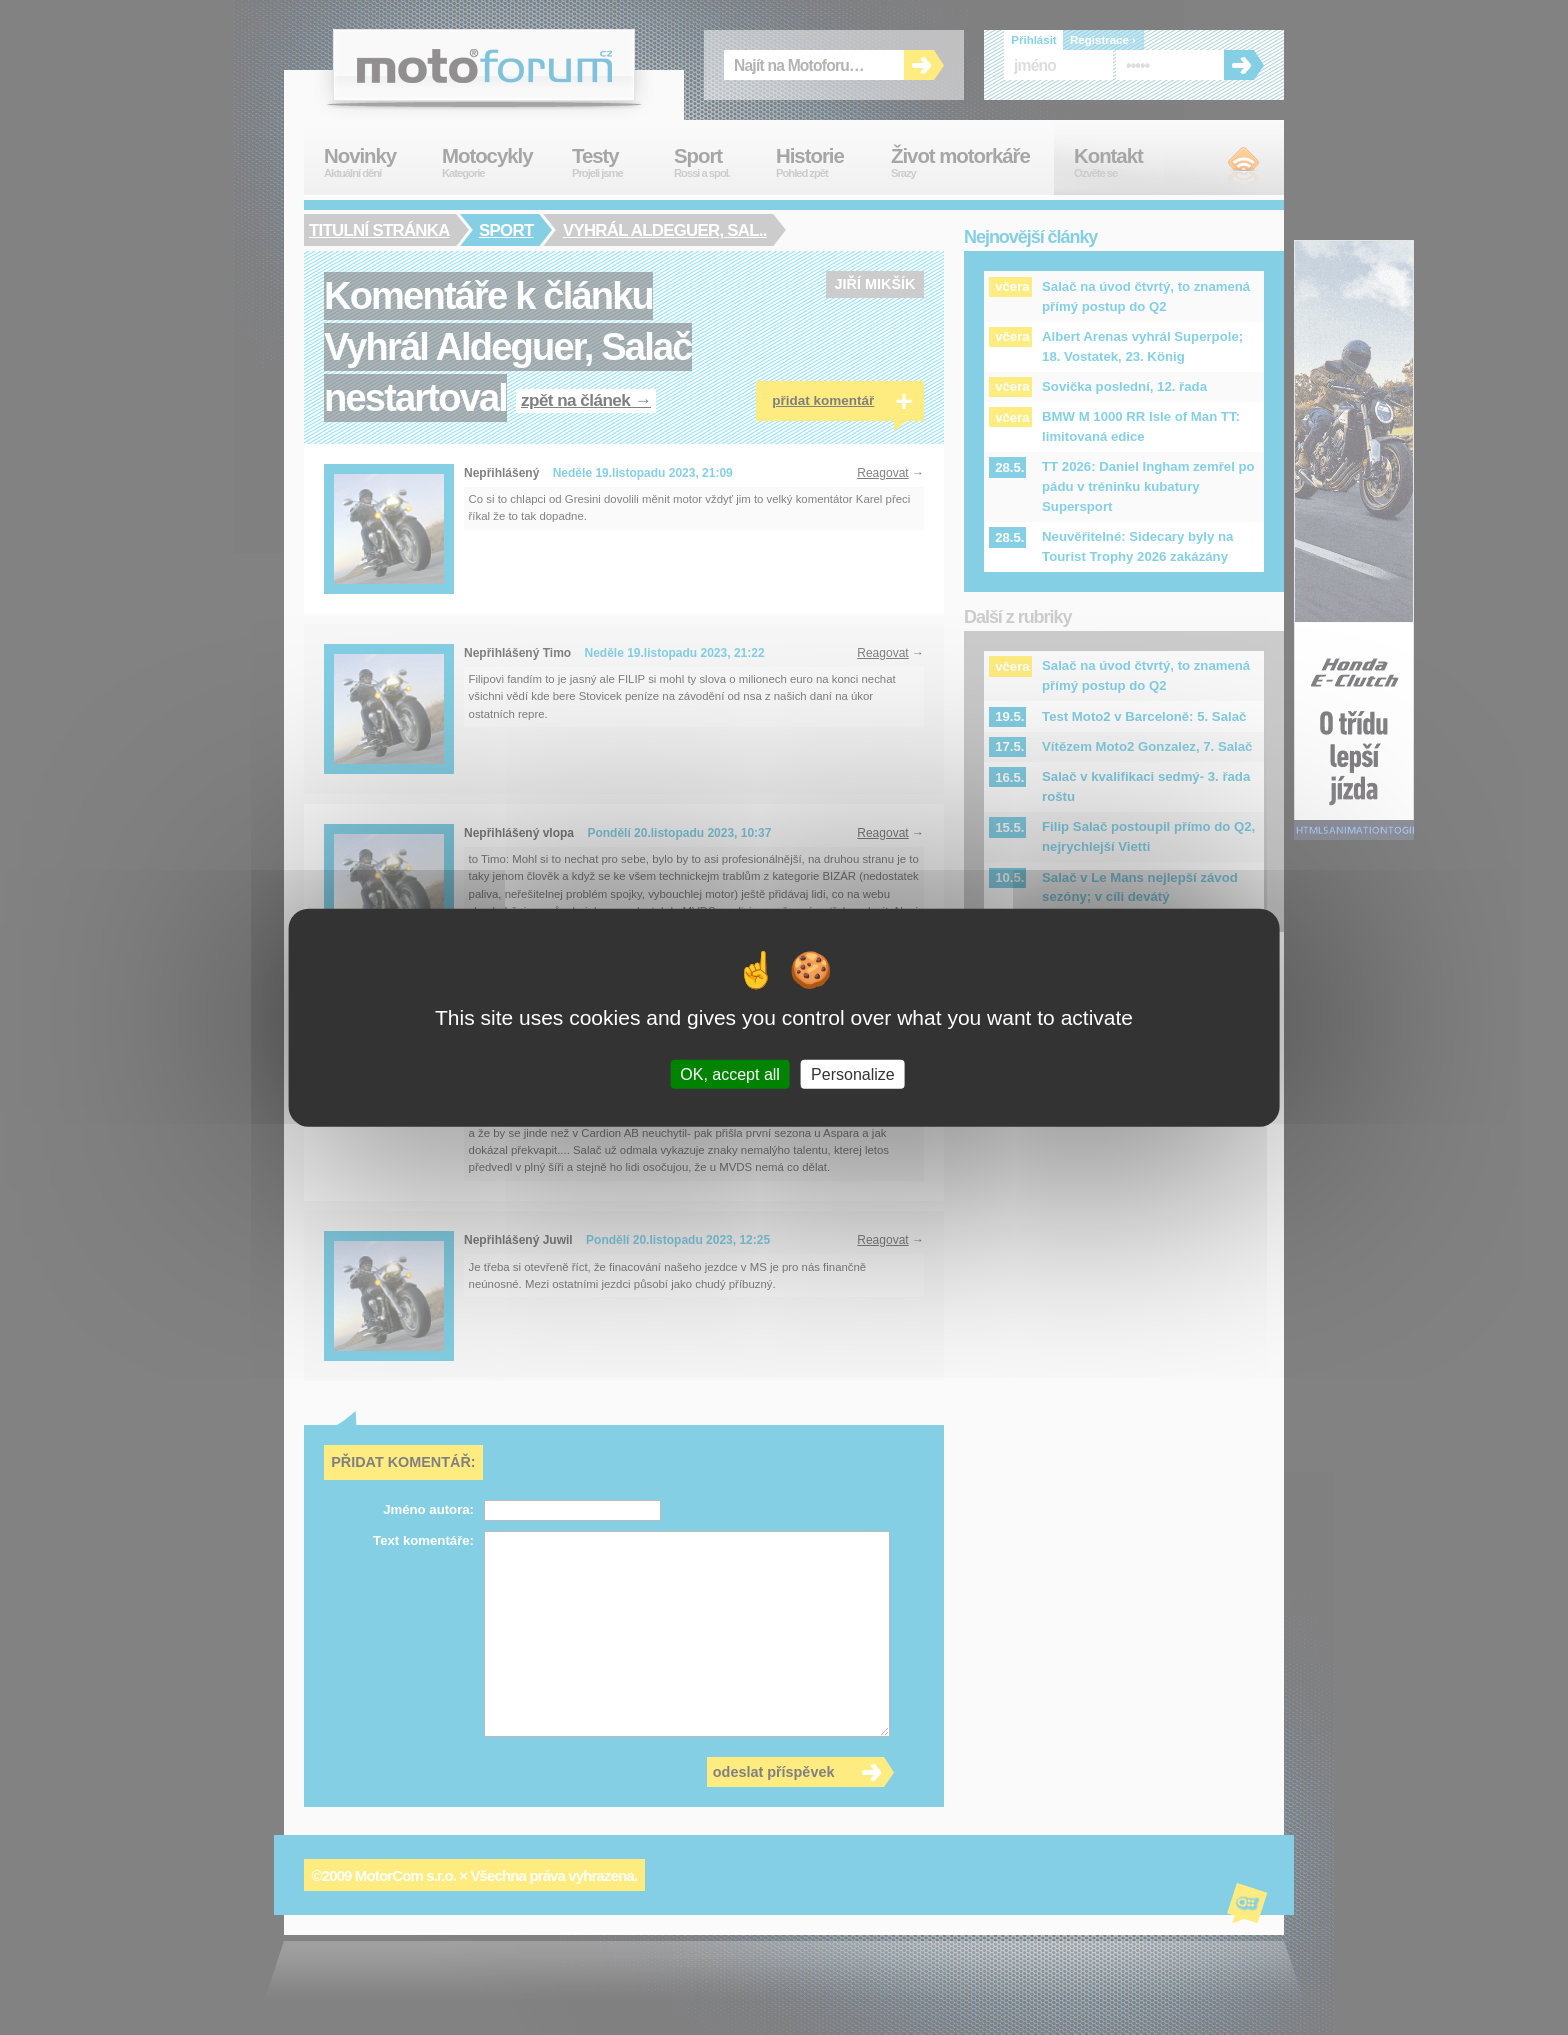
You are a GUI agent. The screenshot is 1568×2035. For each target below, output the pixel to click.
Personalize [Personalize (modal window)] (853, 1074)
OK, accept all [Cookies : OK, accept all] (730, 1074)
